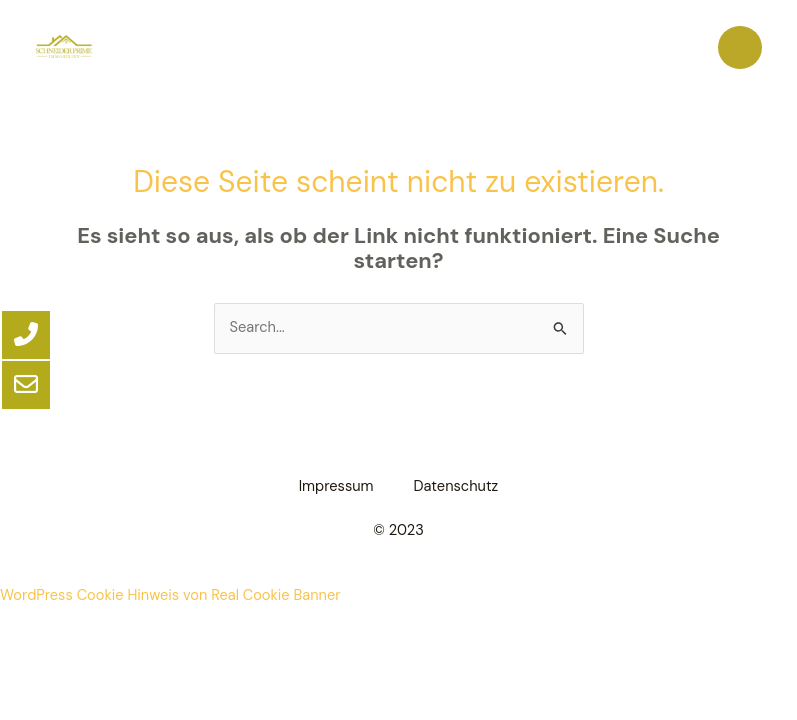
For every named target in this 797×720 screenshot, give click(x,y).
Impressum (336, 486)
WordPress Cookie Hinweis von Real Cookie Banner (170, 595)
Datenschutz (456, 486)
